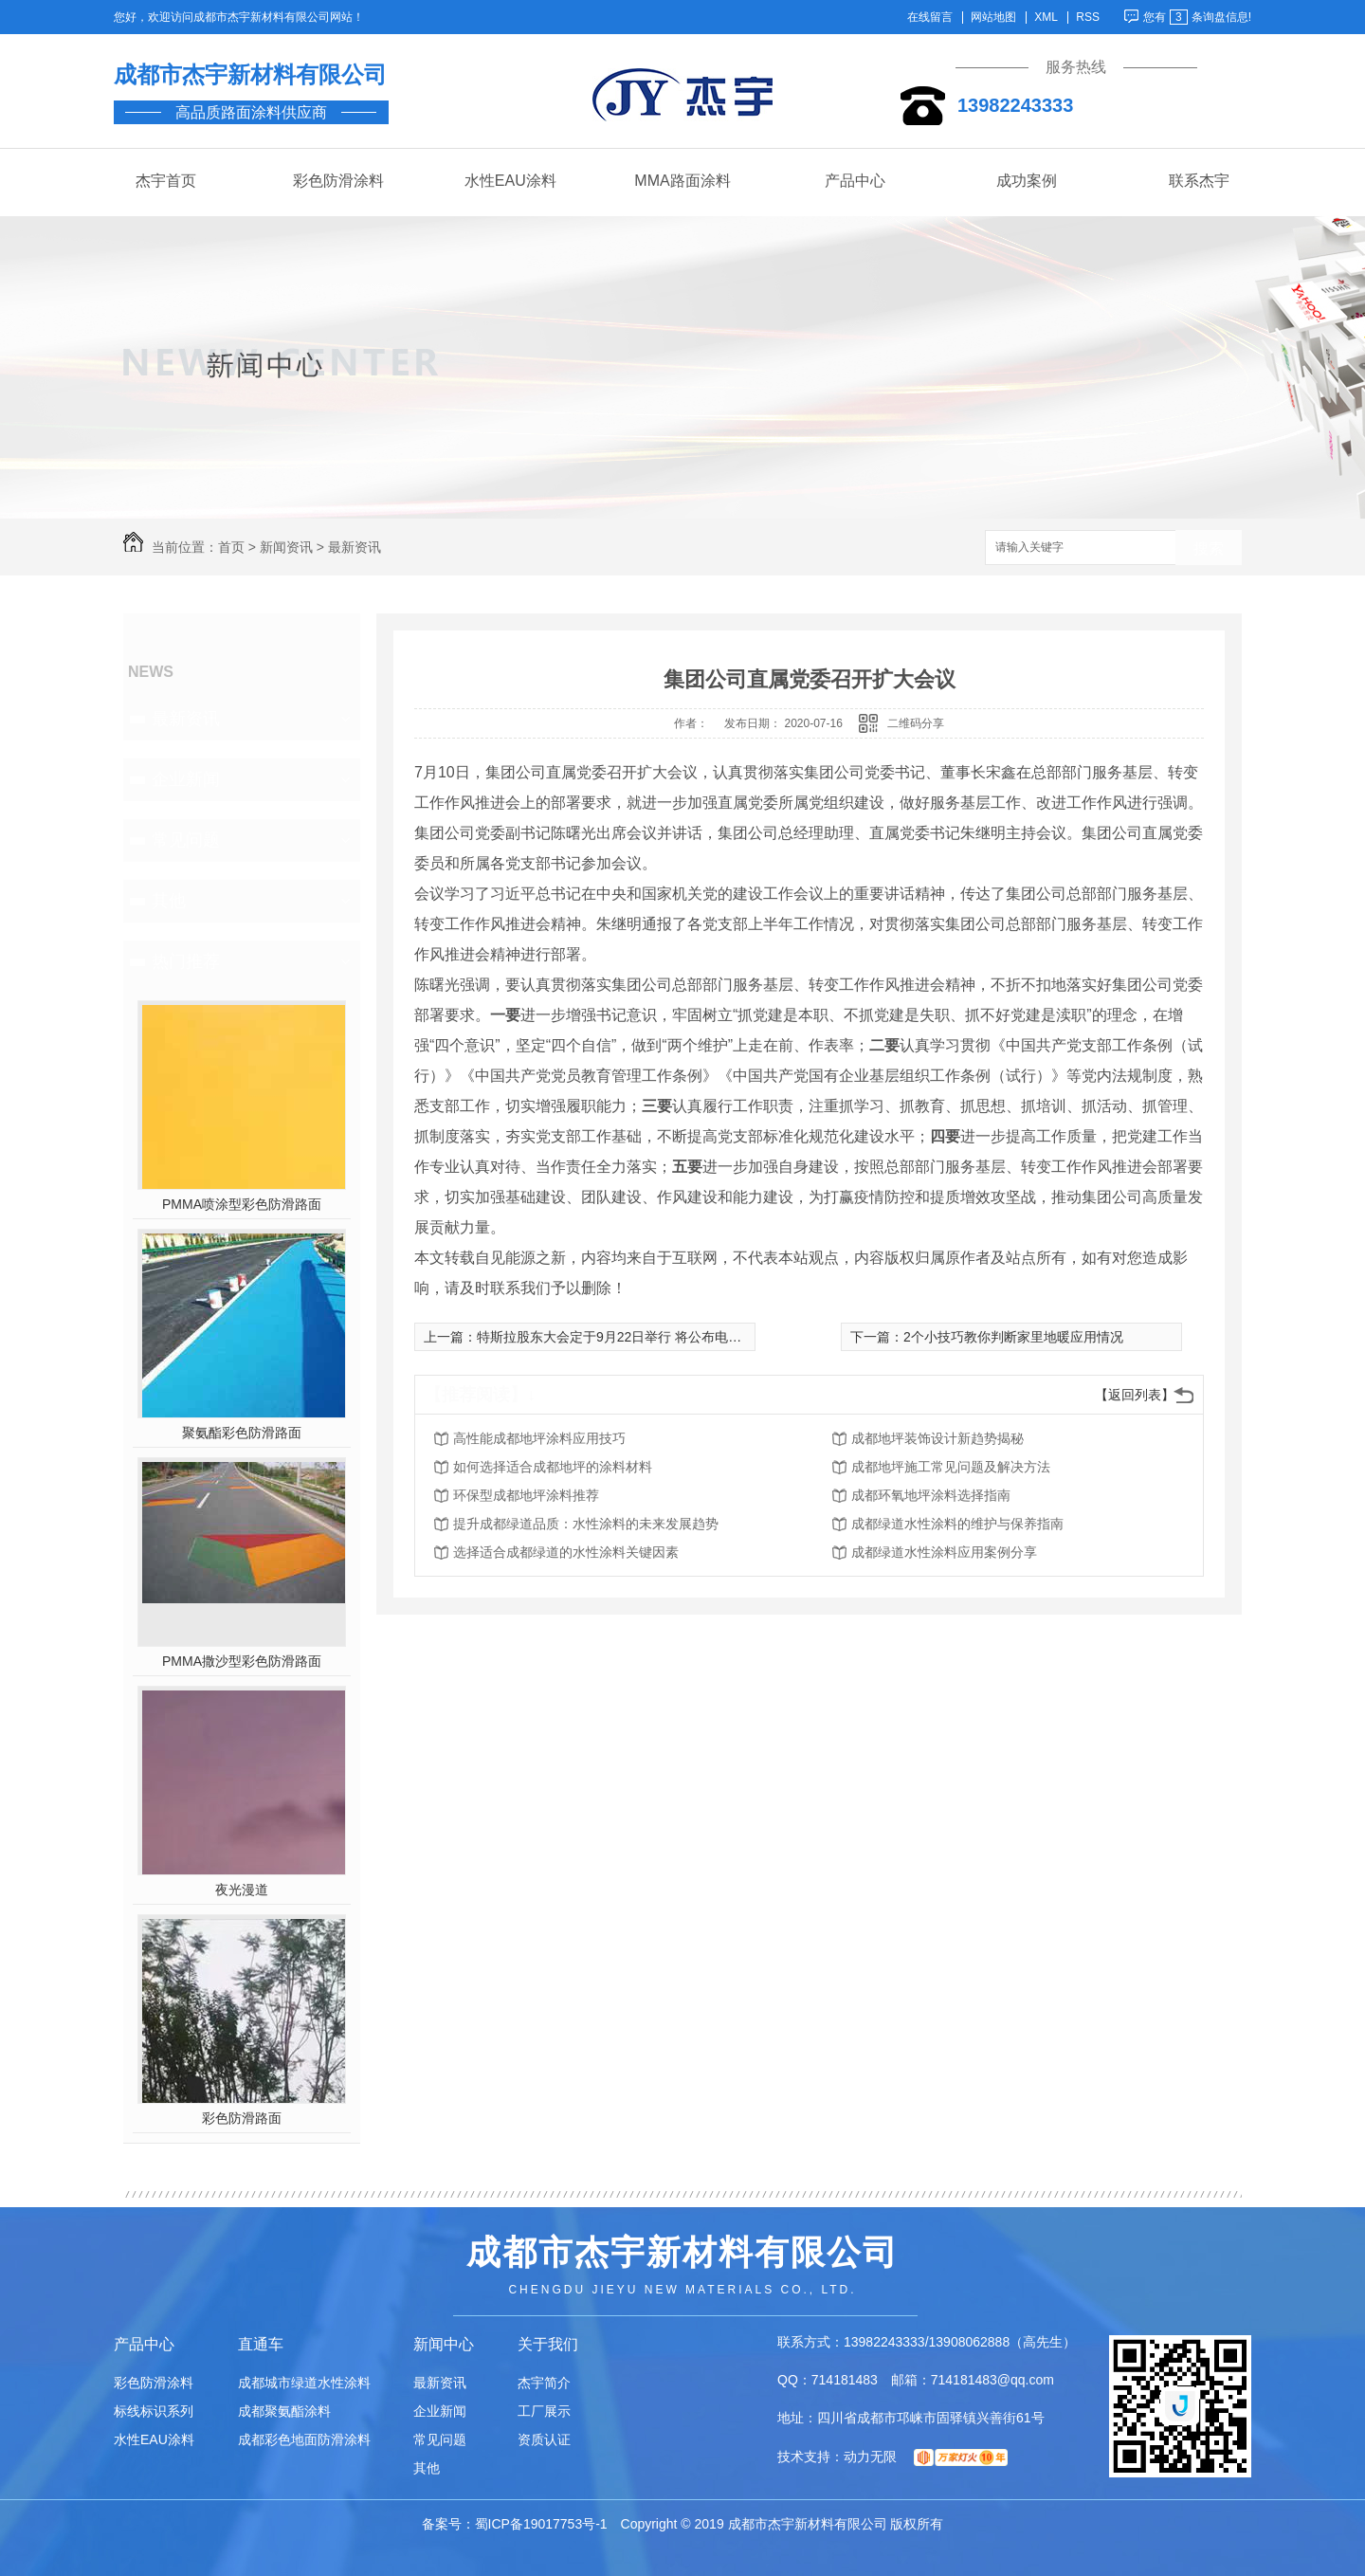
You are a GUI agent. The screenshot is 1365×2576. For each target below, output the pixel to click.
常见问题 (186, 840)
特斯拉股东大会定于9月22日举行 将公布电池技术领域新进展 (655, 1336)
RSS (1088, 17)
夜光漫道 (241, 1889)
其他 (169, 900)
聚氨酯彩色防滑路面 (241, 1432)
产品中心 (855, 181)
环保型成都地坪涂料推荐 (526, 1495)
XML (1046, 17)
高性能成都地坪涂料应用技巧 (539, 1438)
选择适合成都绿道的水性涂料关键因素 (566, 1552)
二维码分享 (915, 723)
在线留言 (930, 17)
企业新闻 (186, 779)
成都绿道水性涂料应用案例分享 (944, 1552)
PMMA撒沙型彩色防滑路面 (241, 1661)
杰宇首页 (166, 181)
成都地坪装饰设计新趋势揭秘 (937, 1438)
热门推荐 (186, 961)
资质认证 (544, 2439)
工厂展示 (544, 2411)
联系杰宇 (1199, 181)
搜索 (1208, 548)
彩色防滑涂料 (338, 181)
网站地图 (993, 17)
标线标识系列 (153, 2411)
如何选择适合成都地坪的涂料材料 (552, 1466)
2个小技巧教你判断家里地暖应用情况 (1013, 1336)
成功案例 (1026, 181)
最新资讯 (354, 547)
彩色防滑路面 (242, 2118)
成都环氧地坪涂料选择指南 (930, 1495)
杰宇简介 (544, 2382)
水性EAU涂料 (510, 181)
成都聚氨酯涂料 (284, 2411)
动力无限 (870, 2456)
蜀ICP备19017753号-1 (541, 2523)
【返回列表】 (1134, 1394)
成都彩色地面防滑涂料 (304, 2439)
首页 (231, 547)
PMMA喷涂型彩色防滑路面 (241, 1204)
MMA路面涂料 (682, 181)
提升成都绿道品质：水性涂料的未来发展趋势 (586, 1523)
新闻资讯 (286, 547)
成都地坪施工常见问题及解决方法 (950, 1466)
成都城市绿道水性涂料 (304, 2382)
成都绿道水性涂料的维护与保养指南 (957, 1523)
